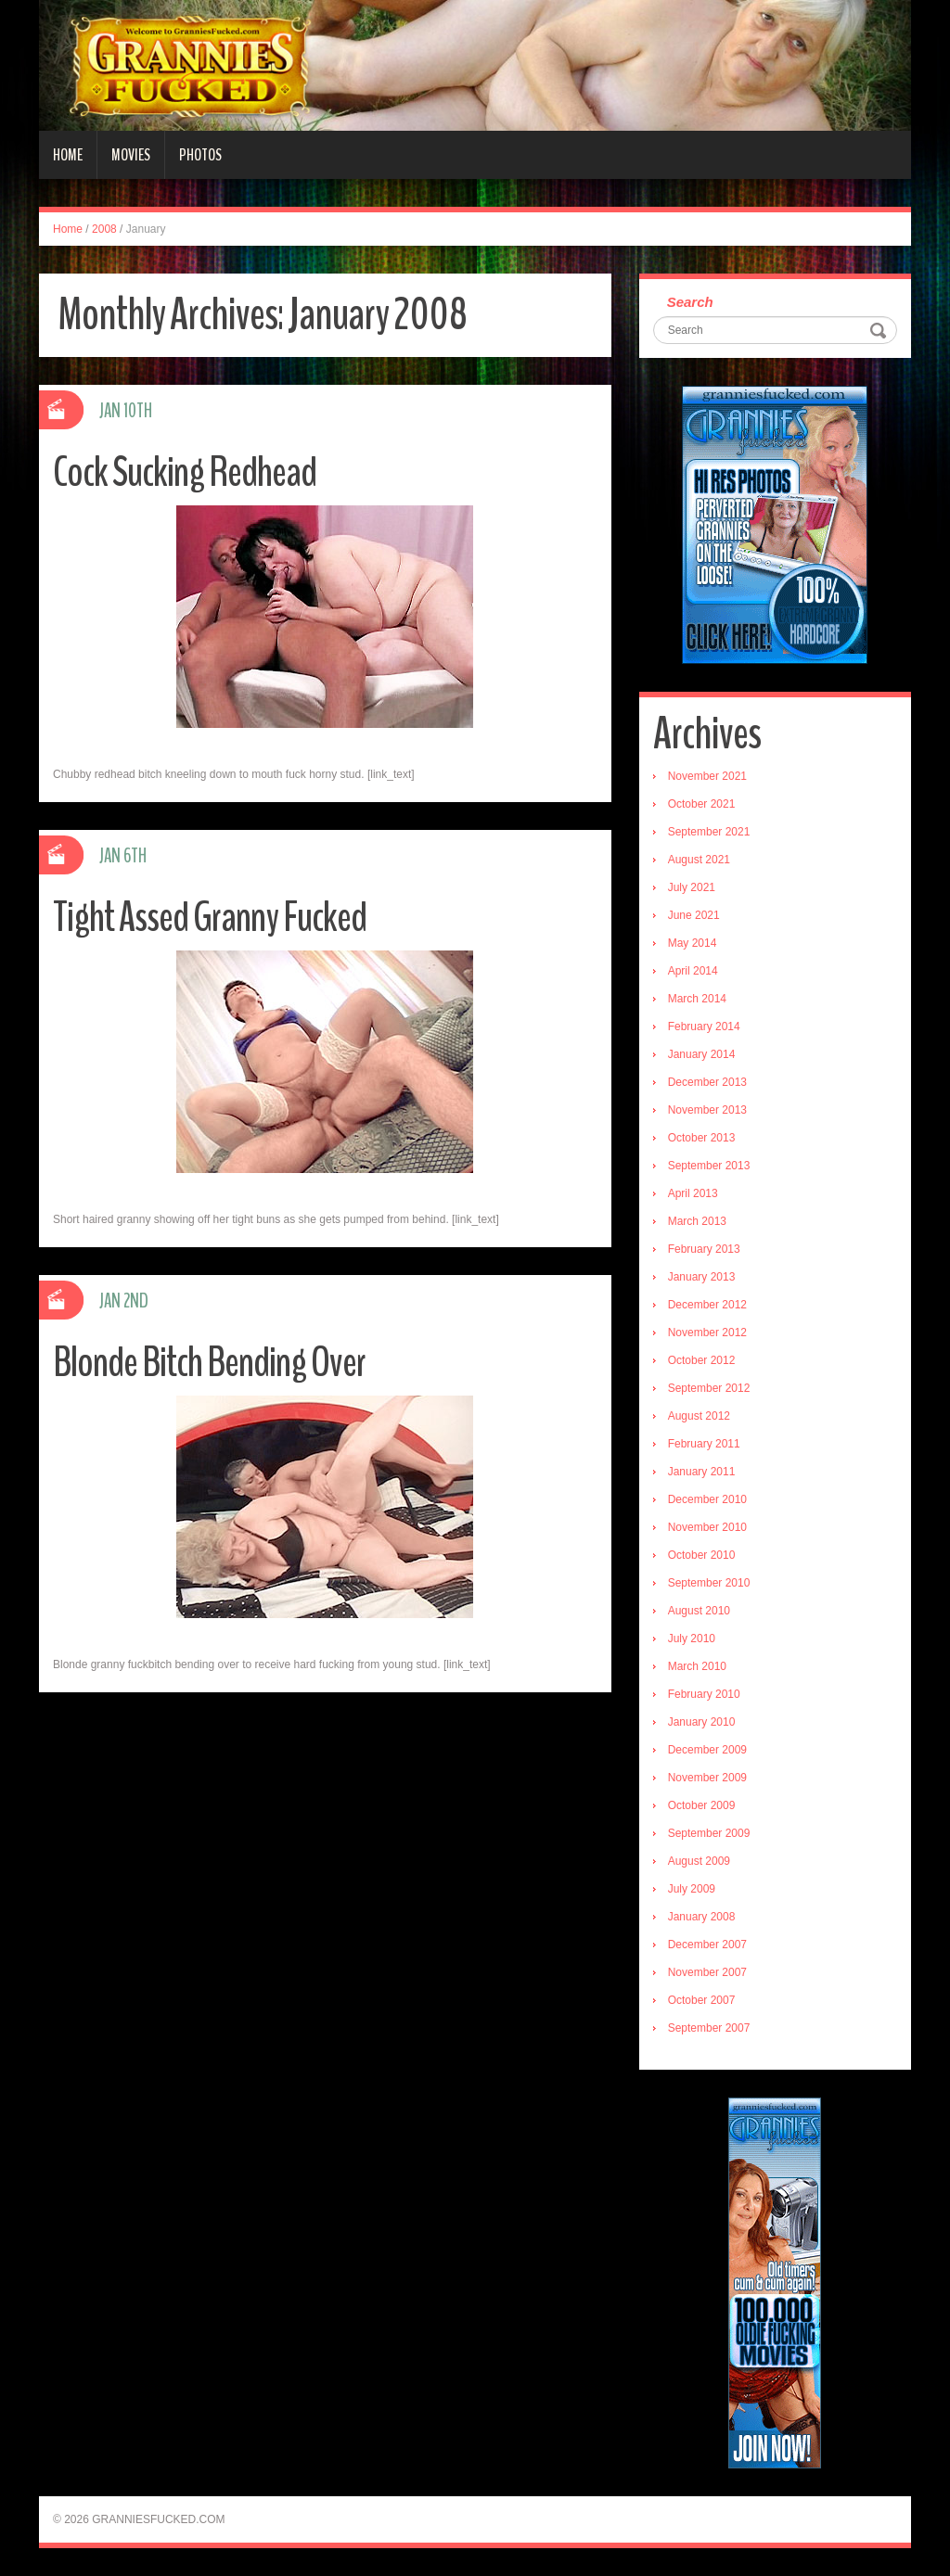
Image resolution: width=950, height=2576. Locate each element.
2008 (104, 229)
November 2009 (707, 1777)
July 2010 (691, 1638)
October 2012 (702, 1360)
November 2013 (707, 1109)
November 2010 (707, 1527)
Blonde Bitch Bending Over (209, 1362)
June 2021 (694, 915)
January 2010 (702, 1721)
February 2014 (704, 1026)
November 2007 (707, 1972)
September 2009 (709, 1833)
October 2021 (702, 803)
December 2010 (707, 1499)
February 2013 (704, 1249)
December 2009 (707, 1749)
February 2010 (704, 1694)
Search (690, 302)
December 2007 (707, 1944)
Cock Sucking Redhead (184, 472)
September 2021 (709, 831)
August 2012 (699, 1415)
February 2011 (704, 1443)
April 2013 (693, 1193)
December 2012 (707, 1304)
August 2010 (699, 1610)
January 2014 (702, 1054)
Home (68, 155)
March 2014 (697, 998)
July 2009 (691, 1888)
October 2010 (702, 1555)
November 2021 (707, 776)
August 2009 (699, 1861)
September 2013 (709, 1165)
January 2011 (702, 1471)
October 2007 (702, 2000)
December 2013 (707, 1082)
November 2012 (707, 1332)
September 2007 (709, 2027)
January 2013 (702, 1276)
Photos (200, 155)
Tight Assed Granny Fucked (209, 917)
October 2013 (702, 1137)
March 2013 (697, 1221)
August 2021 (699, 859)
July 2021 (691, 887)
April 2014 (693, 970)
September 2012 (709, 1388)
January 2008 (702, 1916)
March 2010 (697, 1666)
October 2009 (702, 1805)
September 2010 (709, 1582)
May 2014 (692, 943)
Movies (130, 155)
